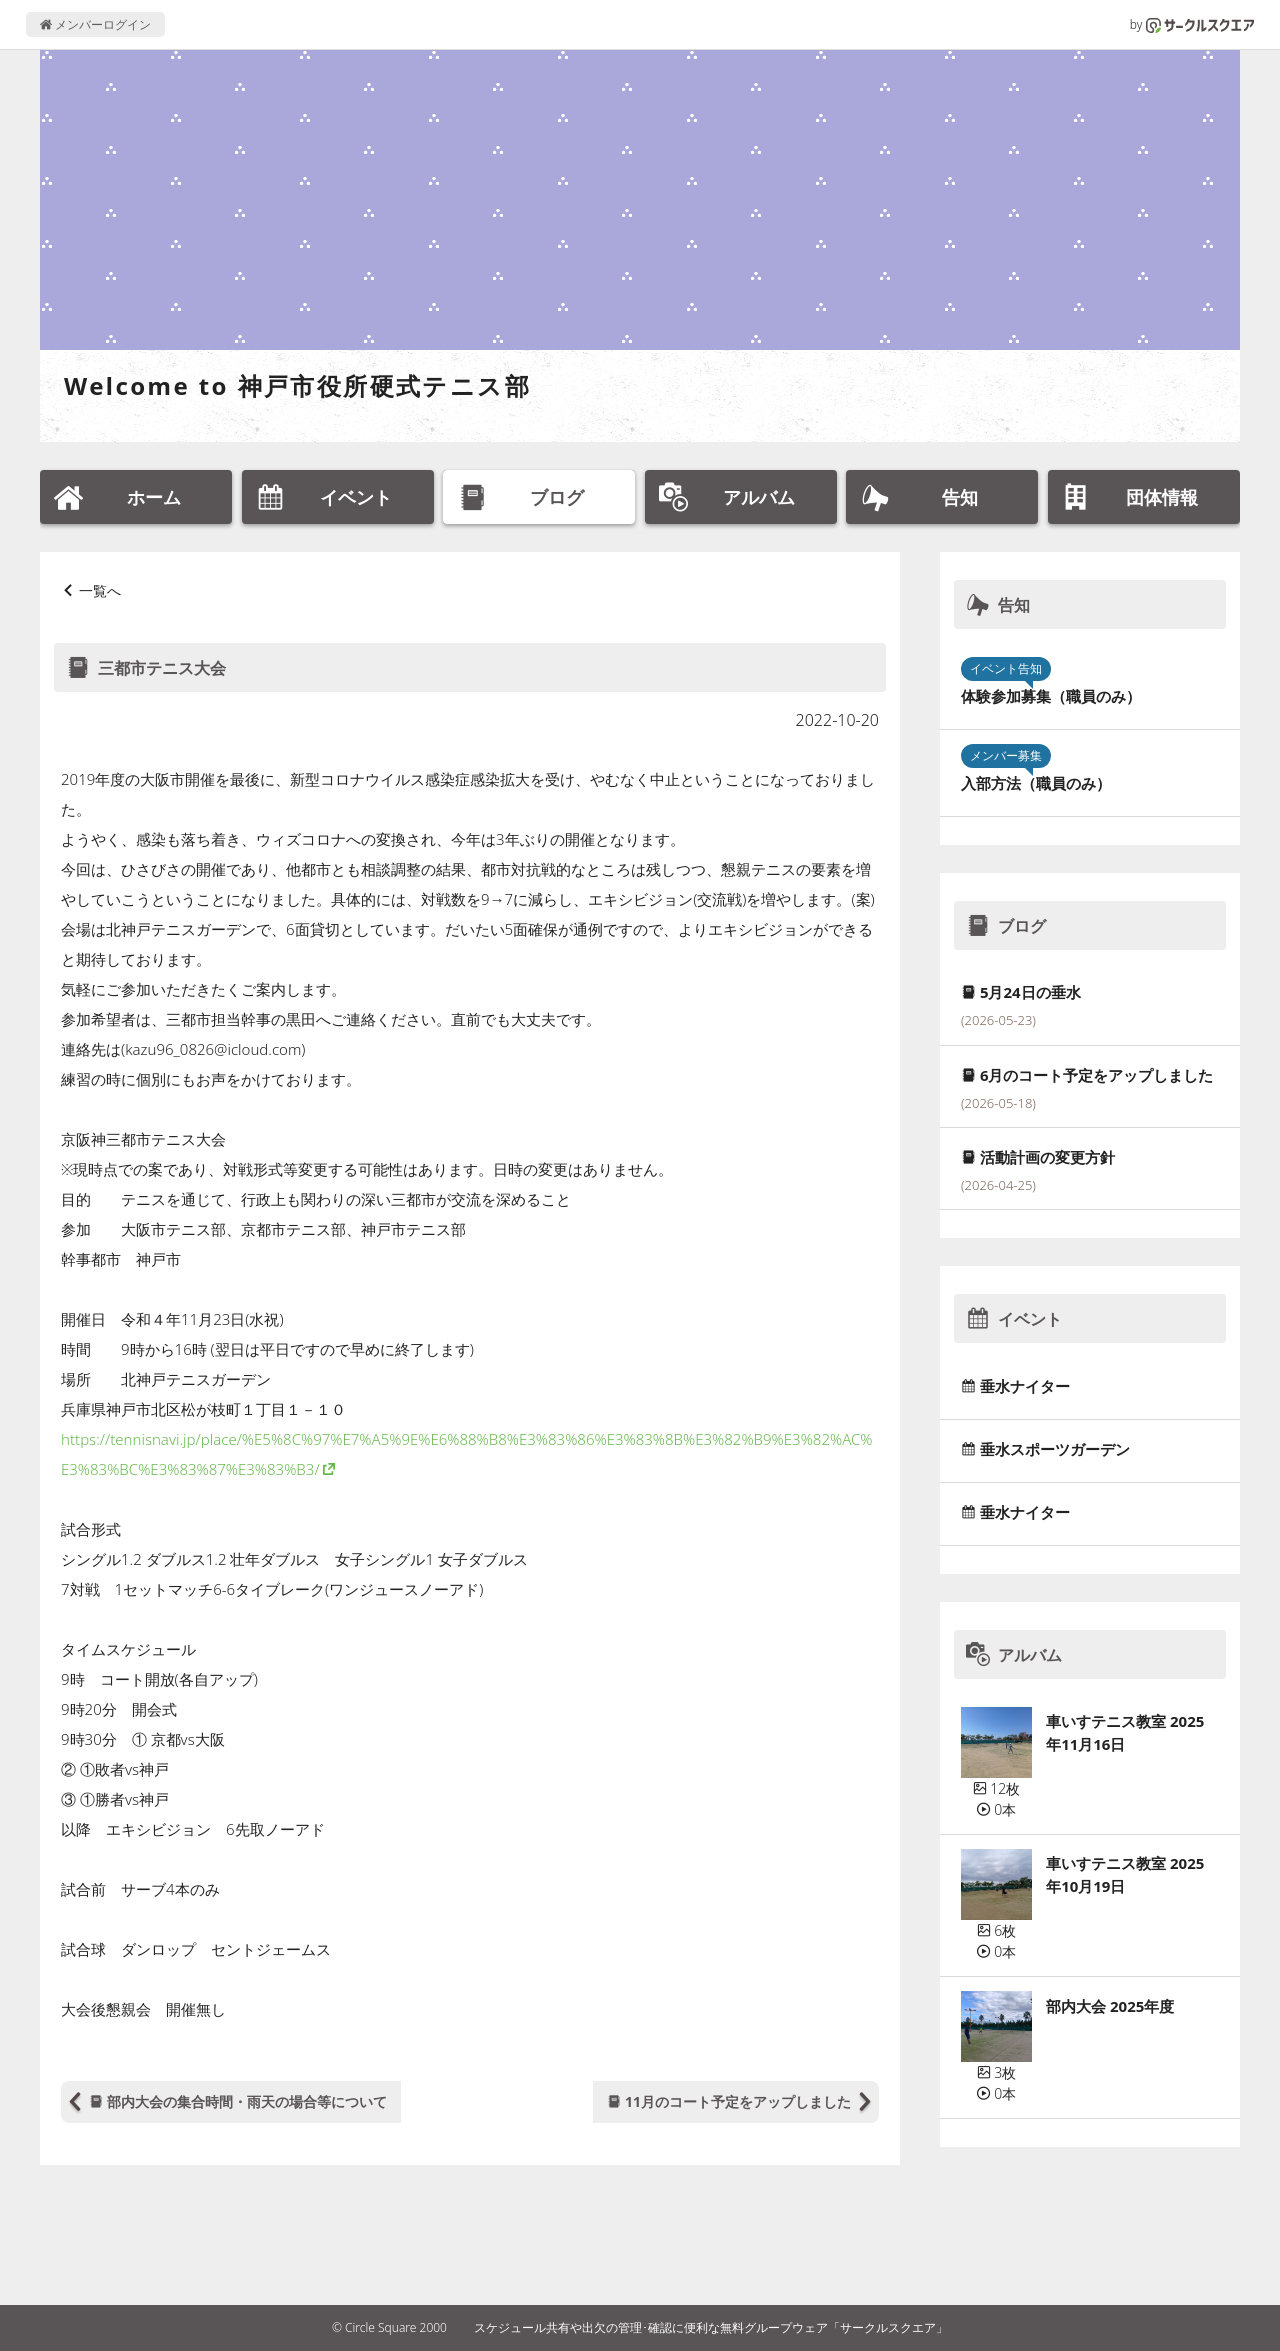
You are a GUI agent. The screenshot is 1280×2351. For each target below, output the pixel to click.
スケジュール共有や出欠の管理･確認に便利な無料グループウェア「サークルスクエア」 (711, 2327)
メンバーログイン (95, 24)
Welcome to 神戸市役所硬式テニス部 (297, 385)
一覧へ (100, 590)
